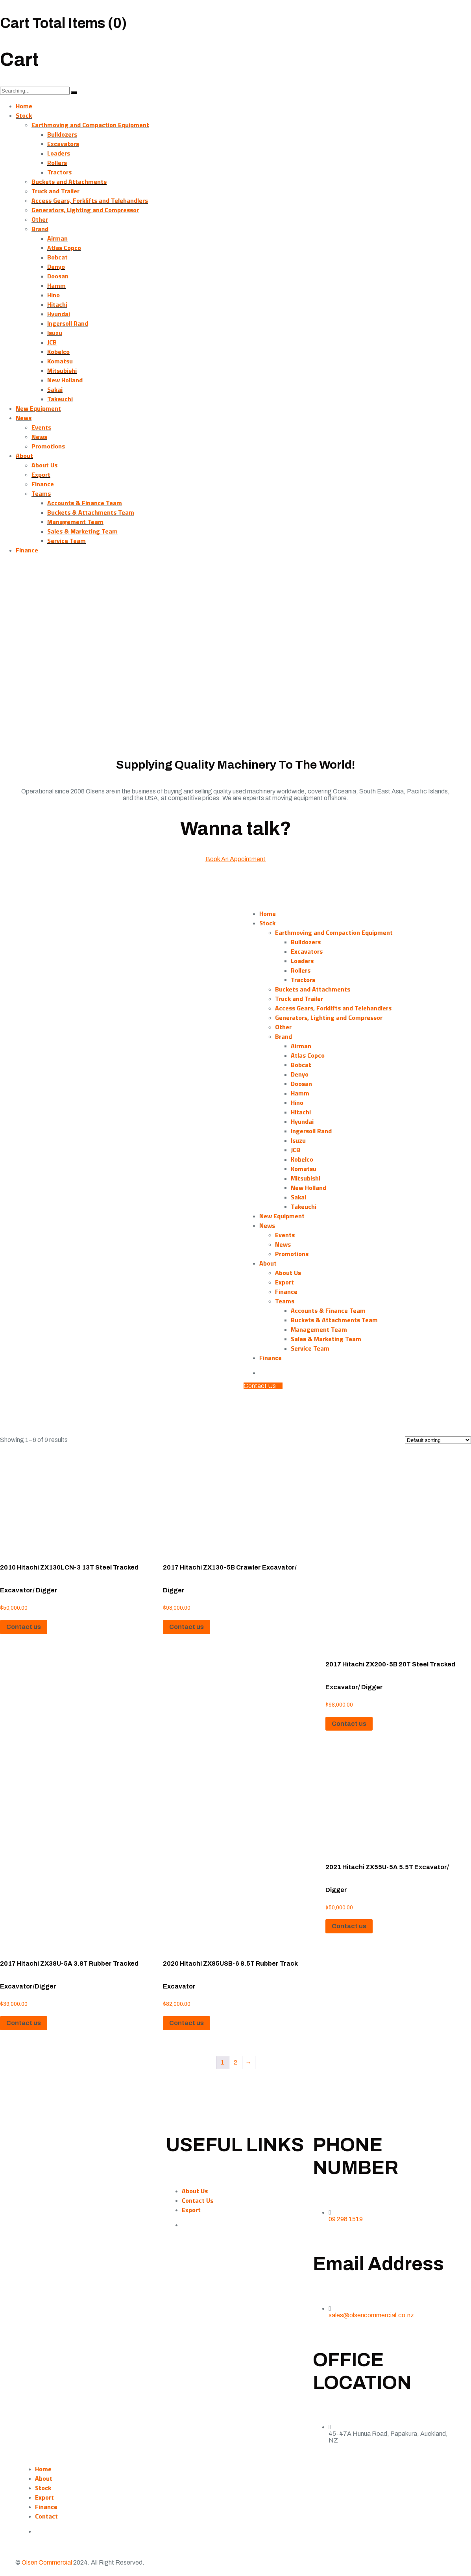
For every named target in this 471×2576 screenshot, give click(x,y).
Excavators (63, 143)
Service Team (66, 540)
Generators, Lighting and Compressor (85, 210)
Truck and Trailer (55, 191)
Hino (53, 295)
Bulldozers (62, 134)
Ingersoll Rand (67, 323)
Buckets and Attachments (69, 181)
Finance (42, 484)
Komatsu (60, 361)
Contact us (23, 1626)
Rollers (57, 162)
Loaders (58, 153)
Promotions (48, 446)
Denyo (56, 266)
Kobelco (58, 351)
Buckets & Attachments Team (90, 512)
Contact (46, 2516)
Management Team (75, 521)
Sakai (55, 389)
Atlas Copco (64, 247)
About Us (44, 465)
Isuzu (54, 332)
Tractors (59, 172)
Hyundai (58, 314)
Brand (39, 229)
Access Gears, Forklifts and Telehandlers (89, 200)
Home (24, 106)
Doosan (57, 276)
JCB (52, 342)
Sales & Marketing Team (82, 531)
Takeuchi (60, 399)
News (23, 418)
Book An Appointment (235, 859)
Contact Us (197, 2200)
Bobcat (57, 257)
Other (39, 219)
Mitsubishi (62, 370)
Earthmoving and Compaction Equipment (90, 125)
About (24, 455)
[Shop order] (438, 1440)
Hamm (56, 285)
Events (41, 427)
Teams (41, 493)
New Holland (65, 380)
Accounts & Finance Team (84, 503)
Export (40, 474)
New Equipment (38, 408)
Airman (57, 238)
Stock (24, 115)
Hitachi (57, 304)
